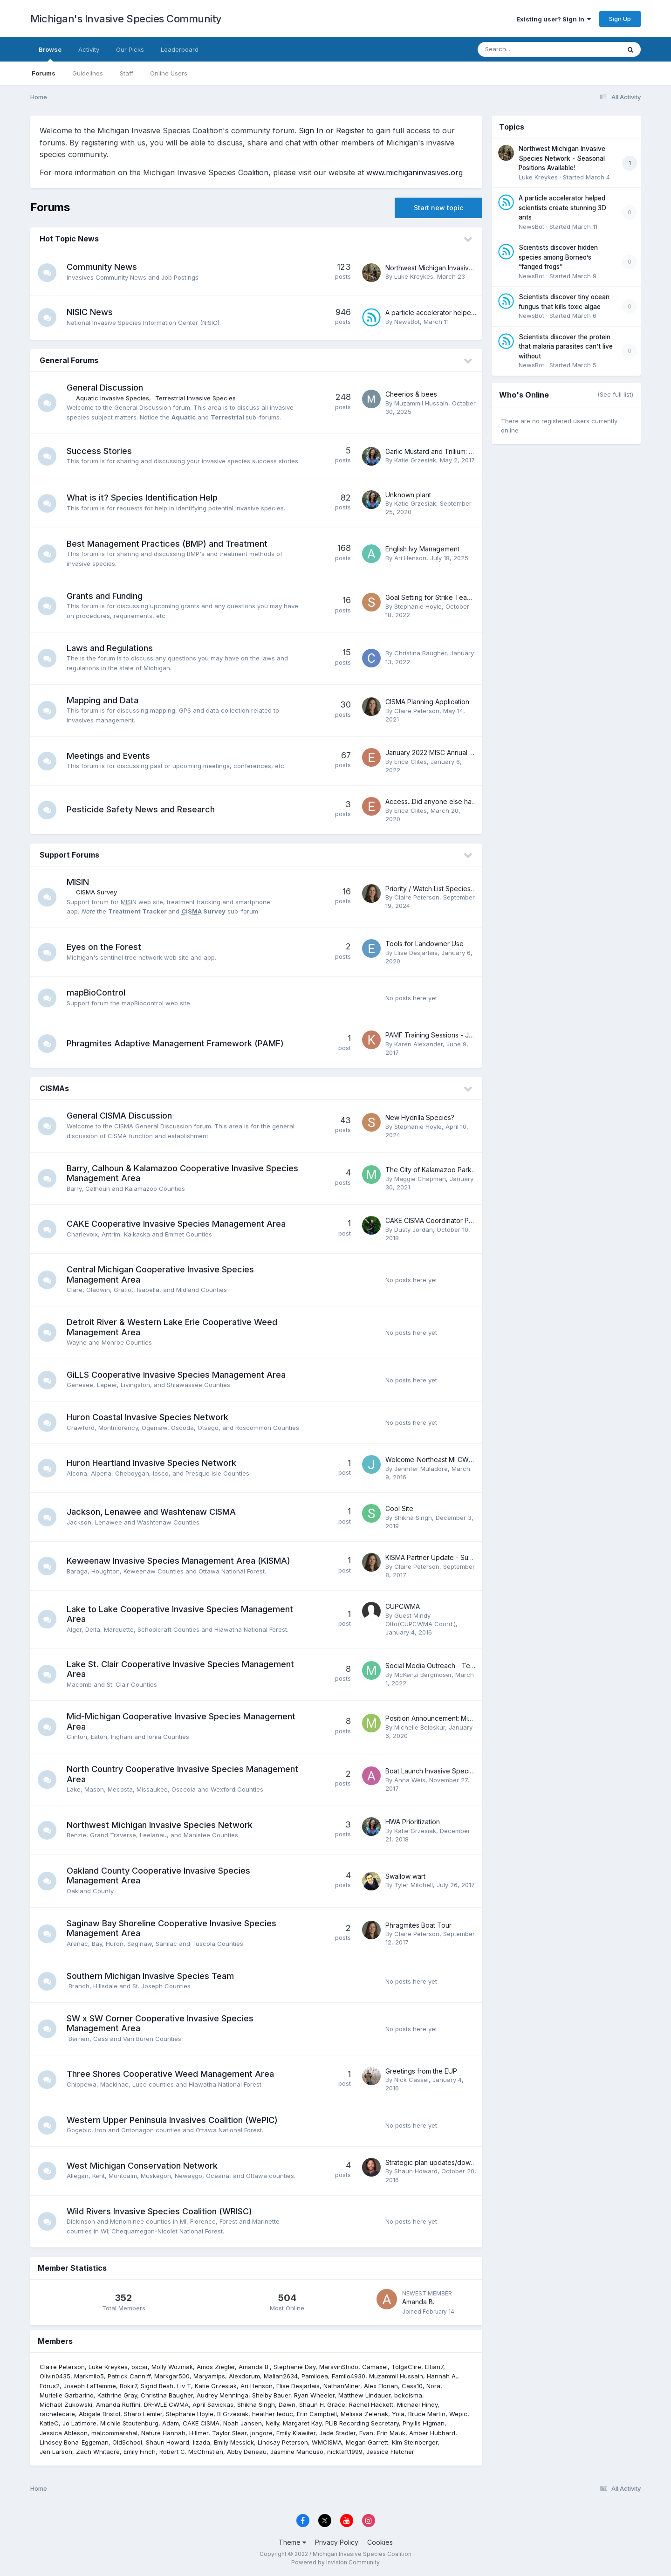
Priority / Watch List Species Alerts (437, 889)
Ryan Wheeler (314, 2395)
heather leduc (272, 2414)
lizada (201, 2442)
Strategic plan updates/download (436, 2162)
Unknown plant (408, 495)
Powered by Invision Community (335, 2562)
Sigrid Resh (157, 2386)
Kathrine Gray (117, 2395)
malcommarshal (114, 2433)
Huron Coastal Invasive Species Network (147, 1417)
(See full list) (615, 394)
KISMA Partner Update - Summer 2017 (443, 1557)
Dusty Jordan (413, 1229)
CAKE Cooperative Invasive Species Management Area (176, 1224)
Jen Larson (56, 2451)
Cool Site (399, 1508)
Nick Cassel (411, 2079)
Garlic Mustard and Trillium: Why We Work (449, 451)
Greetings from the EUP (421, 2071)
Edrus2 (50, 2386)
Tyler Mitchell (413, 1885)
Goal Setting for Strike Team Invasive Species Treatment (472, 597)
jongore (261, 2433)
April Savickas (212, 2404)
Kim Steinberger (415, 2442)
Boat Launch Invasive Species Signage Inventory (460, 1771)
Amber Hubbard (432, 2433)
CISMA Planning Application (427, 702)
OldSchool (127, 2442)
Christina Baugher (420, 653)
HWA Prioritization (412, 1822)
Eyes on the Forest (104, 947)
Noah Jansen (242, 2423)
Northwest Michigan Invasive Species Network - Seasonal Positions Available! (562, 158)
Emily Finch (139, 2451)
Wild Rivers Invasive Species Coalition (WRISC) (159, 2211)
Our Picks (130, 49)
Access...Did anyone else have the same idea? (456, 801)
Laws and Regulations (110, 648)
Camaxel (375, 2366)
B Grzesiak (232, 2414)
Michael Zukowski (66, 2404)
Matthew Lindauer (364, 2395)
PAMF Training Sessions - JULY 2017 (441, 1035)
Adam (170, 2423)
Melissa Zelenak (364, 2414)
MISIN (78, 882)
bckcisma (408, 2395)
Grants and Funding (105, 596)
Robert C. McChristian (191, 2451)
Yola (398, 2414)
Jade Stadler (337, 2433)
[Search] (523, 49)
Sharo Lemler (143, 2414)
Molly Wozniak (172, 2366)
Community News (102, 267)
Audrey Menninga (222, 2395)
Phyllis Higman (424, 2423)
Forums (43, 73)
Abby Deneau (247, 2451)
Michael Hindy (417, 2404)
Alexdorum (244, 2376)
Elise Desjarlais (416, 952)
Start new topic (438, 208)
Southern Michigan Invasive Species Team (150, 1976)
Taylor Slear (229, 2433)
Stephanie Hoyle (418, 606)
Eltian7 (434, 2366)
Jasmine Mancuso (296, 2451)
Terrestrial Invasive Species (195, 398)
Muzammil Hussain (421, 403)
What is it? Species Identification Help (142, 497)
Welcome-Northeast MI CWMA (432, 1459)
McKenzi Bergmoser (423, 1674)
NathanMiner (341, 2386)
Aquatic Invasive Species (112, 398)
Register (350, 130)
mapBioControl (96, 992)
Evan (366, 2433)
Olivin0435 (55, 2376)
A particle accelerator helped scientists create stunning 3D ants (562, 207)
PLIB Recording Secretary (362, 2423)
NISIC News (90, 312)
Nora (433, 2386)
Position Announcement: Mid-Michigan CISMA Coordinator (474, 1718)
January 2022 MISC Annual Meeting (439, 752)
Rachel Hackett (371, 2404)
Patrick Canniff (129, 2376)
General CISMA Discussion (119, 1115)
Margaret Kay (302, 2423)
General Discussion (105, 387)
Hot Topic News (69, 238)
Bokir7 (128, 2386)
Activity (88, 49)
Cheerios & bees (411, 394)
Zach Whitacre (98, 2451)
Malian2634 (281, 2376)
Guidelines (87, 73)
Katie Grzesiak (415, 460)
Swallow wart (405, 1876)
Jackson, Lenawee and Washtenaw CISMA (151, 1512)
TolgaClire (406, 2366)
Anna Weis (409, 1780)
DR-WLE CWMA (166, 2404)
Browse (50, 54)
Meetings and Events (108, 756)
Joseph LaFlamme (89, 2386)
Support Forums (69, 854)
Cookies (380, 2542)
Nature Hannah (163, 2433)
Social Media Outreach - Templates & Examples (458, 1665)
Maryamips (209, 2376)
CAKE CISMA (201, 2423)
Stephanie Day (294, 2366)
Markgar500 (172, 2376)
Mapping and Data (102, 700)
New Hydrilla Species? (419, 1117)
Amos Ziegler (216, 2366)
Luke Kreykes (413, 276)
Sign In (311, 130)
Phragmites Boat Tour (418, 1925)
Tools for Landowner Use (424, 944)
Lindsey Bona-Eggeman (74, 2442)
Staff (126, 73)
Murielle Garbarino (67, 2395)
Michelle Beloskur (419, 1727)
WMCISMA (327, 2442)
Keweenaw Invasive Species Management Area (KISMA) (178, 1561)
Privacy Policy (336, 2542)
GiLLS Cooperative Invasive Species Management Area (176, 1375)
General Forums (69, 360)
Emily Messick (234, 2442)
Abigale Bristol (99, 2414)
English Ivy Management (422, 549)
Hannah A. (442, 2376)
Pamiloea (314, 2376)
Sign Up (620, 18)
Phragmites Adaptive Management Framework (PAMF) (175, 1043)
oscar (139, 2366)
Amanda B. (418, 2302)
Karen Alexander (418, 1044)
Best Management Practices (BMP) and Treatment (167, 544)
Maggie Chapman (420, 1178)
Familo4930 (348, 2376)
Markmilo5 (89, 2376)
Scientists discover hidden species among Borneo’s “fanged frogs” (558, 257)
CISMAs (54, 1088)
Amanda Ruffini (118, 2404)
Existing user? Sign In (553, 19)
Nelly (272, 2423)
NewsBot (407, 321)
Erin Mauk (391, 2433)
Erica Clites (410, 761)
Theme (292, 2542)
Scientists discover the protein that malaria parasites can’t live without (566, 346)
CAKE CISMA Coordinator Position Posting (449, 1220)
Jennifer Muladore (421, 1468)
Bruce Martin (426, 2414)
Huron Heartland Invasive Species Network (151, 1463)
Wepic (458, 2414)
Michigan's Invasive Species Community (126, 19)
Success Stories (99, 451)
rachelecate (57, 2414)
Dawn (287, 2404)
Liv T (184, 2386)
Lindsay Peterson (283, 2442)
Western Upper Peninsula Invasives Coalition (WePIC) (172, 2120)
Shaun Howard (416, 2171)
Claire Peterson (416, 710)
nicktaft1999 (345, 2451)
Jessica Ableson (64, 2433)
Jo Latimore (79, 2423)
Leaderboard (180, 49)
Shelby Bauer (271, 2395)
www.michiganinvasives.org (414, 172)
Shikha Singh (413, 1517)
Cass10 (412, 2386)
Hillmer (198, 2433)
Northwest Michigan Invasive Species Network (160, 1825)
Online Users (168, 73)
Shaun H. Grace (322, 2404)
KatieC (49, 2423)
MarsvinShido (338, 2366)
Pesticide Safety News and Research (141, 809)
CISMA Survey (96, 892)
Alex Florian (381, 2386)
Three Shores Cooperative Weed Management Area (170, 2074)
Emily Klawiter (295, 2433)
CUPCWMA (402, 1606)
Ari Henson (410, 558)
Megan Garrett (367, 2442)
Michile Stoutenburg (129, 2423)
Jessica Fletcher (390, 2451)
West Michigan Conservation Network (142, 2166)
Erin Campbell (317, 2414)
